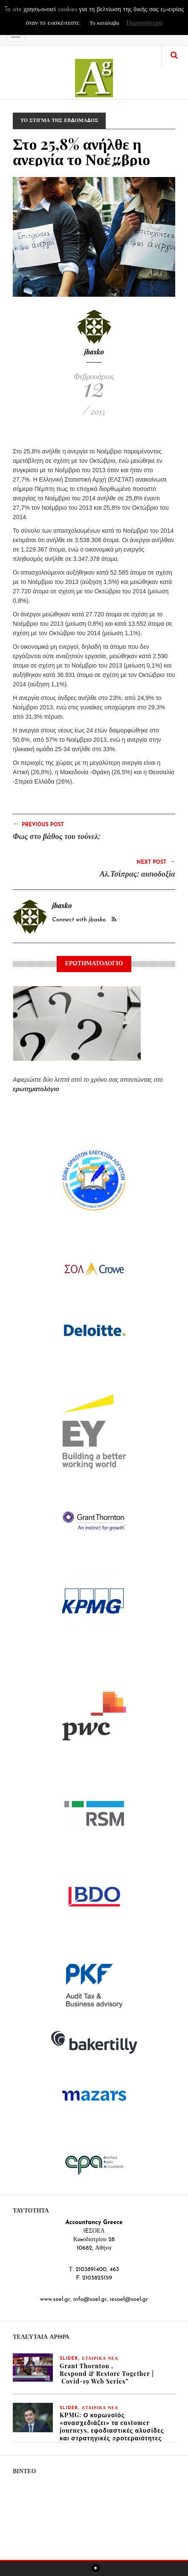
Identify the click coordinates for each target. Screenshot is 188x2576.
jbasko (94, 351)
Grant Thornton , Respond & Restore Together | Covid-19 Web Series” (107, 2373)
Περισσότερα (144, 23)
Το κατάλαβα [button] (104, 23)
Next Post (155, 861)
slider (69, 2358)
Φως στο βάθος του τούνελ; (57, 836)
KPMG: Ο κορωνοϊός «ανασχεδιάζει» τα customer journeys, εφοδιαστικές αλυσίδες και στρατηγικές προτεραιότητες (112, 2426)
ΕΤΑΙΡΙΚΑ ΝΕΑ (100, 2358)
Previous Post (38, 824)
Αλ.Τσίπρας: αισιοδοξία (137, 873)
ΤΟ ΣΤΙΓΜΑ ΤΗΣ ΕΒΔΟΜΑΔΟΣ (59, 120)
